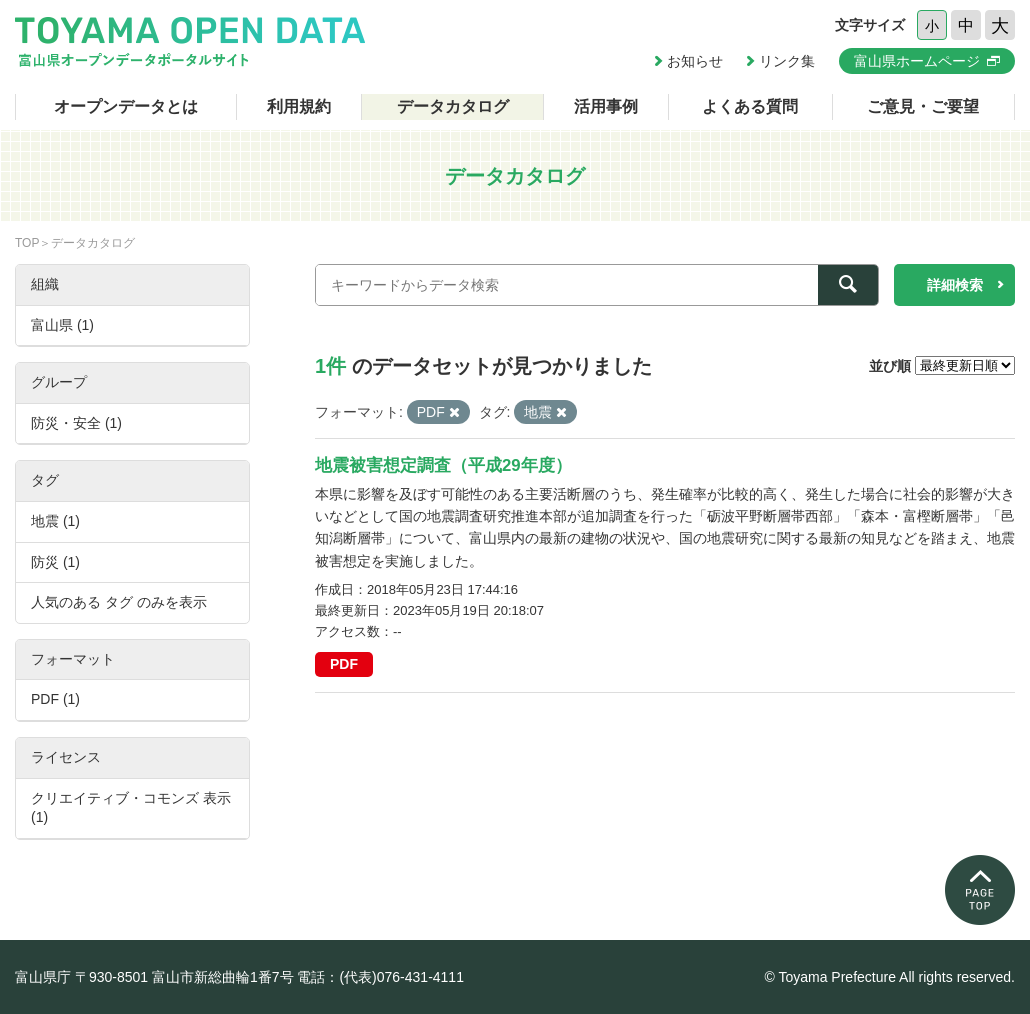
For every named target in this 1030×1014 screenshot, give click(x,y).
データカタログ (453, 106)
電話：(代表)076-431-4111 (380, 977)
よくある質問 (750, 106)
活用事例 (606, 106)
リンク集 (787, 61)
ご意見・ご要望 (923, 106)
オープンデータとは (126, 106)
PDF (344, 664)
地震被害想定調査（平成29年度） (443, 465)
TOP (27, 243)
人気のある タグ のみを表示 (119, 602)
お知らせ (695, 61)
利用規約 (299, 106)
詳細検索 (955, 285)
